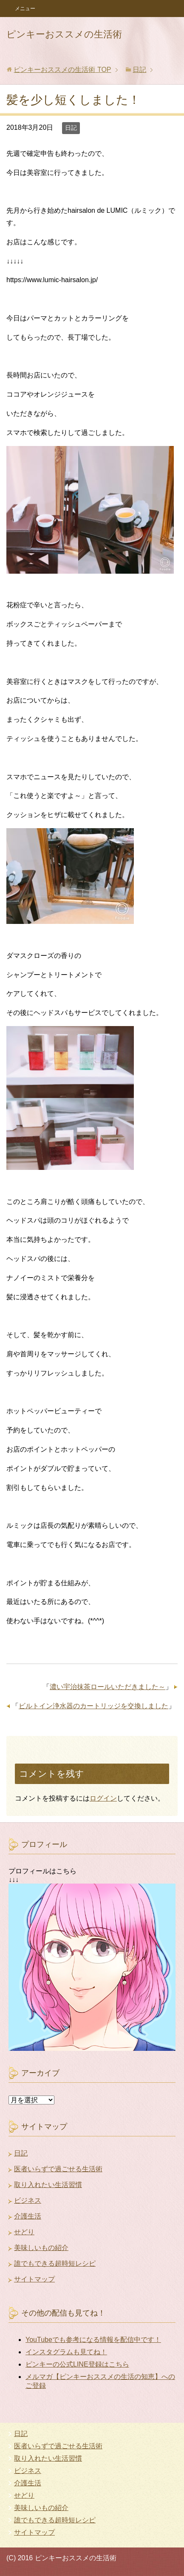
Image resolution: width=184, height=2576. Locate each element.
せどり (24, 2232)
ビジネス (27, 2200)
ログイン (103, 1798)
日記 (71, 127)
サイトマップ (34, 2279)
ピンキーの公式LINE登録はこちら (77, 2364)
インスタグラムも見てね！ (66, 2352)
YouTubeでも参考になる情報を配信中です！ (93, 2339)
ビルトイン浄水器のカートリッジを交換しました (93, 1706)
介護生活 (27, 2216)
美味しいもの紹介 (41, 2247)
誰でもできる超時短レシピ (55, 2263)
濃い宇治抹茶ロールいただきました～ (107, 1686)
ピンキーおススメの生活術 (64, 34)
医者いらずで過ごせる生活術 (58, 2169)
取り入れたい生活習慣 (48, 2184)
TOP (62, 69)
